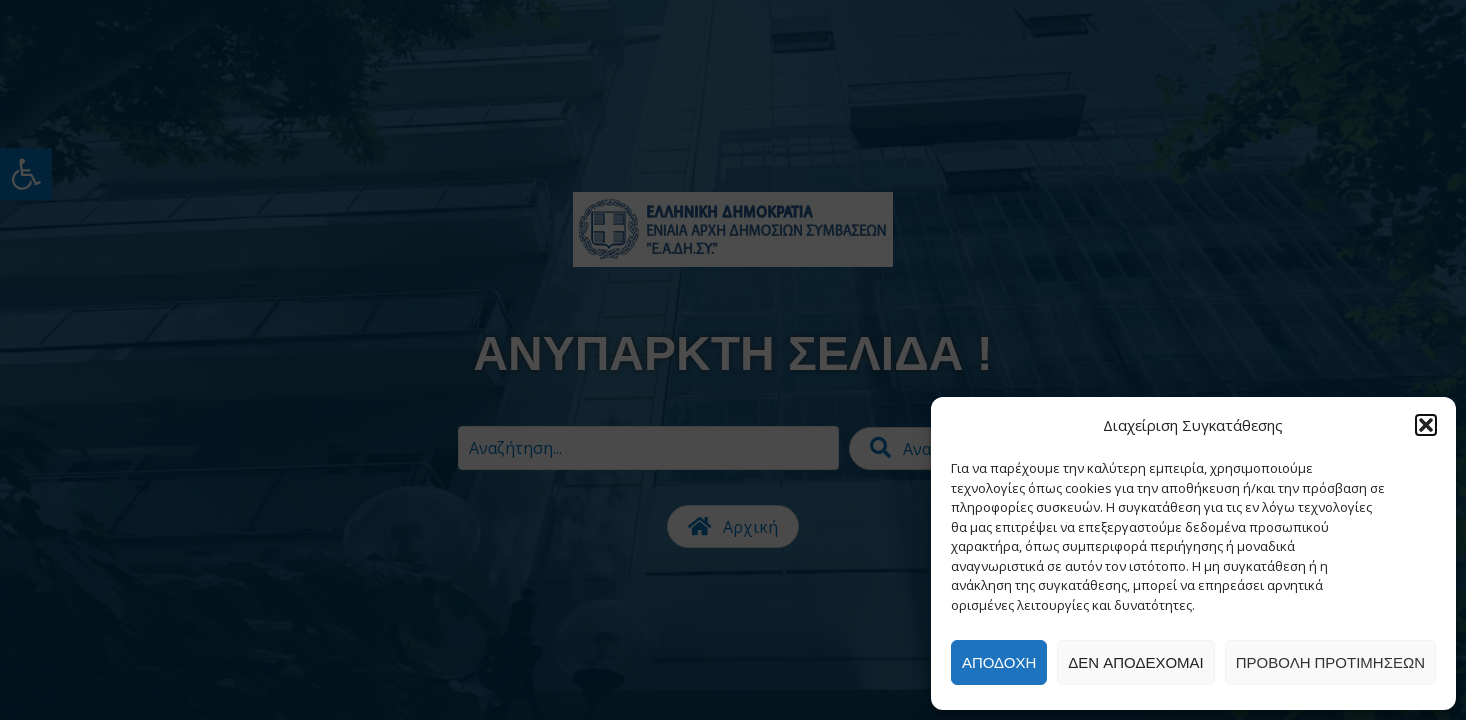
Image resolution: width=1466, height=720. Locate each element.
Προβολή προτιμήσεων (1330, 662)
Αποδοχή (999, 662)
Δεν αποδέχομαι (1135, 662)
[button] (1426, 425)
